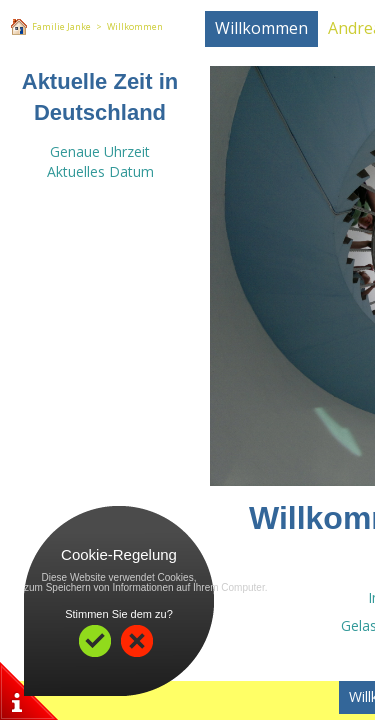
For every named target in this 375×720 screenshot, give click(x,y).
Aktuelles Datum (100, 171)
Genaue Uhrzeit (100, 151)
